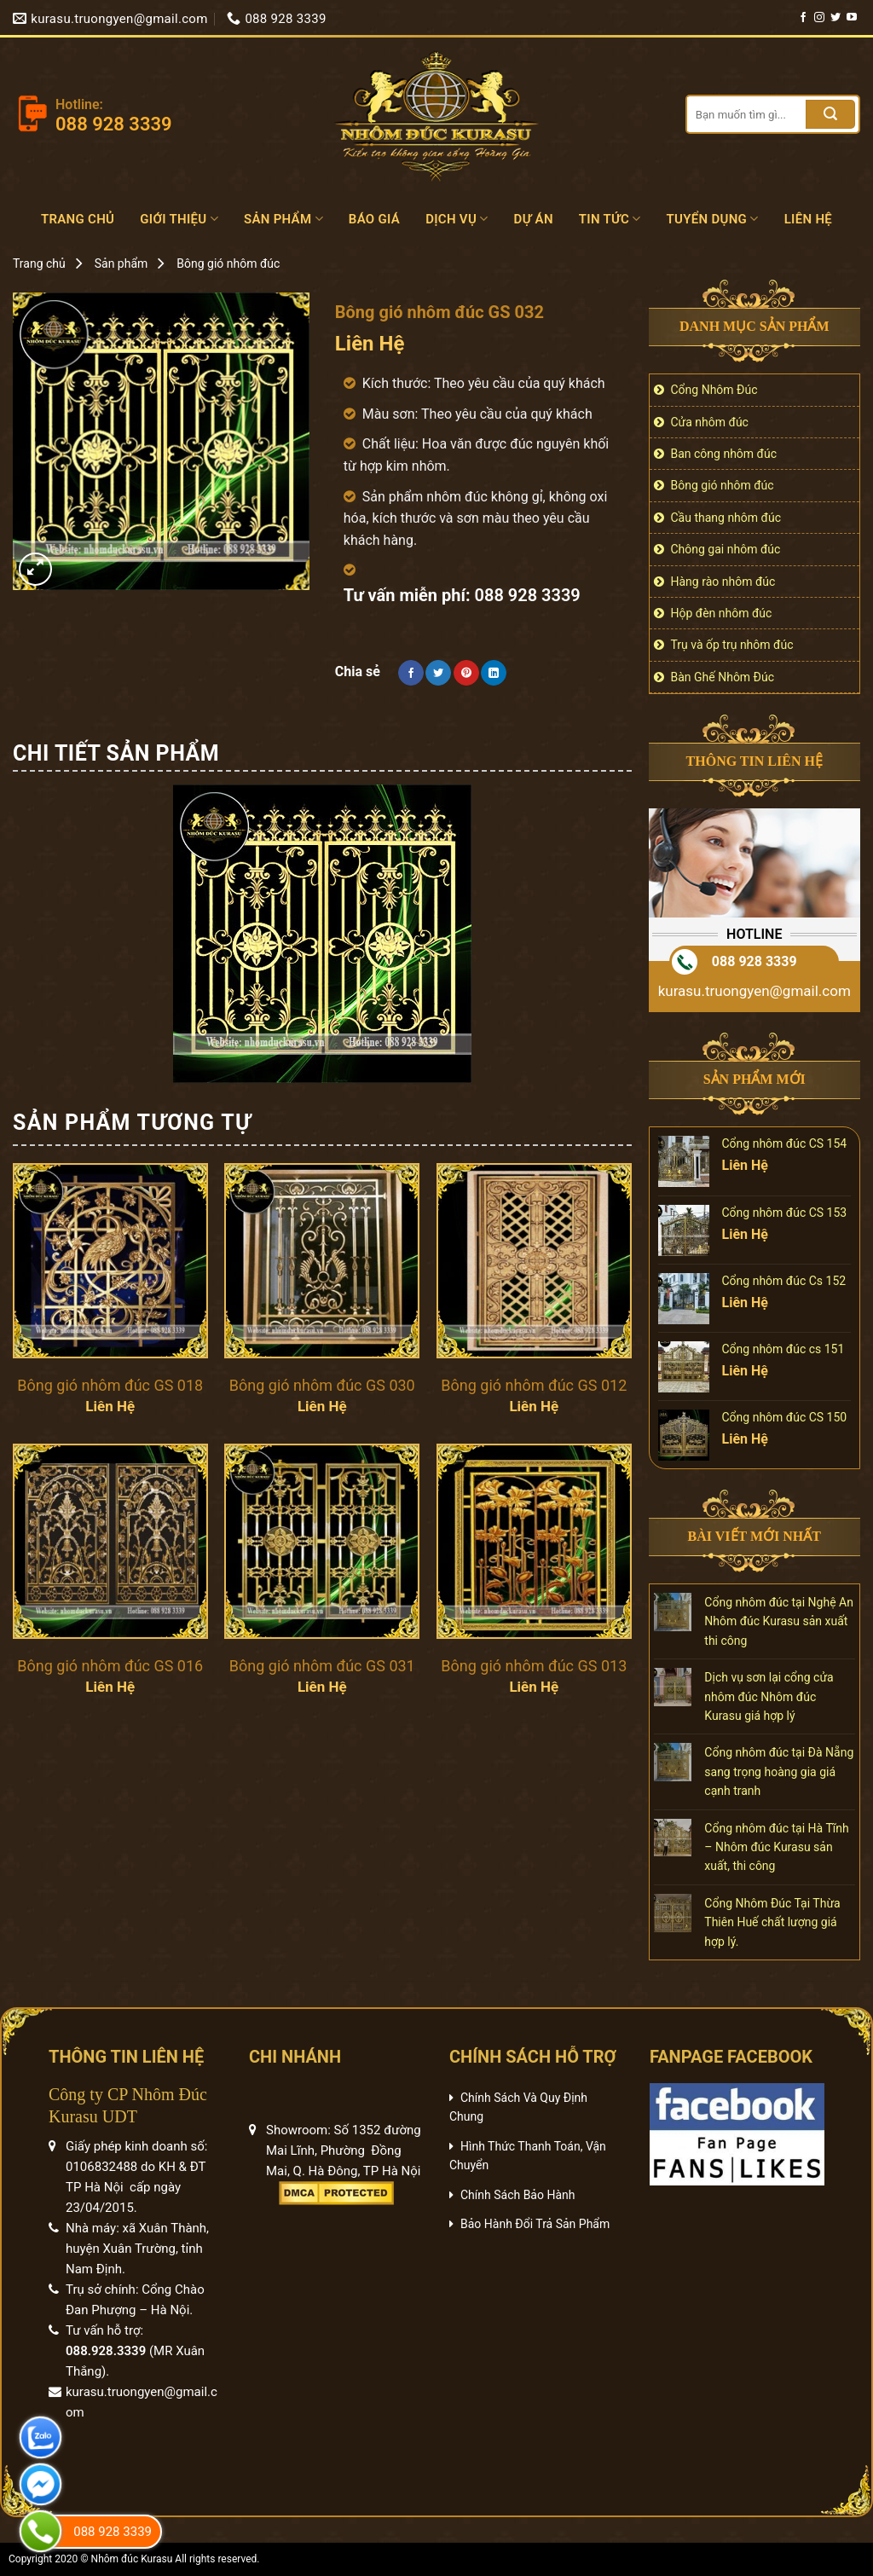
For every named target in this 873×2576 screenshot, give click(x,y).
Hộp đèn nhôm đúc (721, 613)
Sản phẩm (283, 219)
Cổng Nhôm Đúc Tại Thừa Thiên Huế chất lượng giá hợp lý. (772, 1922)
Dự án (533, 219)
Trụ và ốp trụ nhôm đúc (732, 644)
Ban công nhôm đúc (724, 453)
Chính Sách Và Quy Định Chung (518, 2107)
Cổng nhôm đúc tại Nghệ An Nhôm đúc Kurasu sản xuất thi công (778, 1621)
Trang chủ (77, 219)
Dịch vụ (456, 219)
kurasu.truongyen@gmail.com (754, 990)
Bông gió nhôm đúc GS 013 (534, 1666)
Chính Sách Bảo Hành (517, 2195)
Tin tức (610, 219)
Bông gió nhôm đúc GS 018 (110, 1385)
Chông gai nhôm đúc (726, 549)
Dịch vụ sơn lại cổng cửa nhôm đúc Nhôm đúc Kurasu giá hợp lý (768, 1696)
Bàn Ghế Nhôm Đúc (723, 677)
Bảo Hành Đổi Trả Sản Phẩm (535, 2224)
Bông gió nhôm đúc (228, 263)
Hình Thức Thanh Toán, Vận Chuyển (527, 2155)
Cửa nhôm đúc (710, 422)
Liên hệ (808, 219)
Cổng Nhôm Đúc (714, 390)
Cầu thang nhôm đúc (726, 517)
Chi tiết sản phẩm (116, 753)
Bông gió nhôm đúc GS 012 (534, 1385)
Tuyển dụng (713, 219)
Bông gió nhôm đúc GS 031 (322, 1666)
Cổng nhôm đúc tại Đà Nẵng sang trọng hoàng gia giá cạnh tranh (778, 1771)
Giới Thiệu (179, 219)
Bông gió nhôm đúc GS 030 (322, 1385)
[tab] (116, 754)
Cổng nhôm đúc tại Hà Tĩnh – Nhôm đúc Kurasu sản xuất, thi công (776, 1847)
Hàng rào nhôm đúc (723, 581)
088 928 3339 (754, 961)
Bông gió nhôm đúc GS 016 (110, 1666)
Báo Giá (374, 219)
